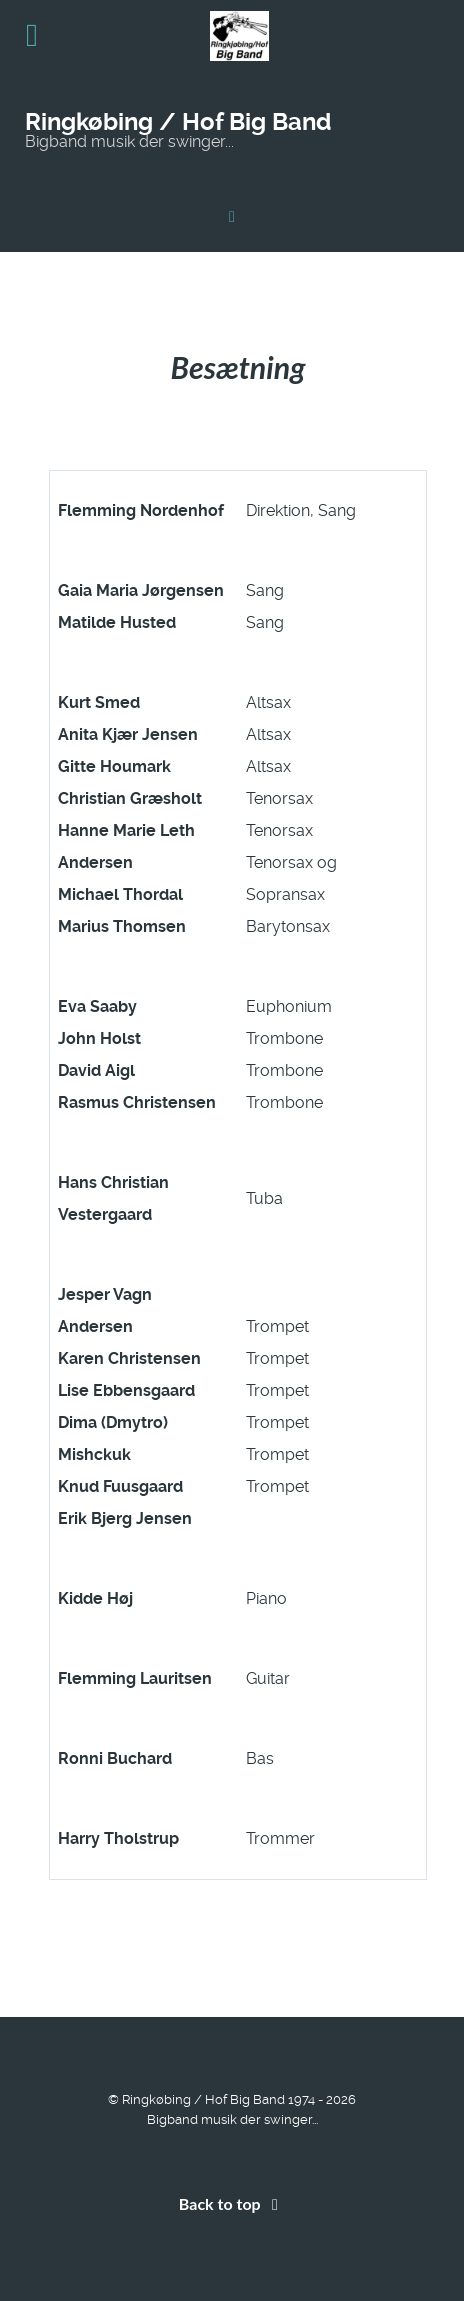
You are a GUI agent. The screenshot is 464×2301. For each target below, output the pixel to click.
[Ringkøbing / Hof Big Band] (231, 216)
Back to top (232, 2203)
